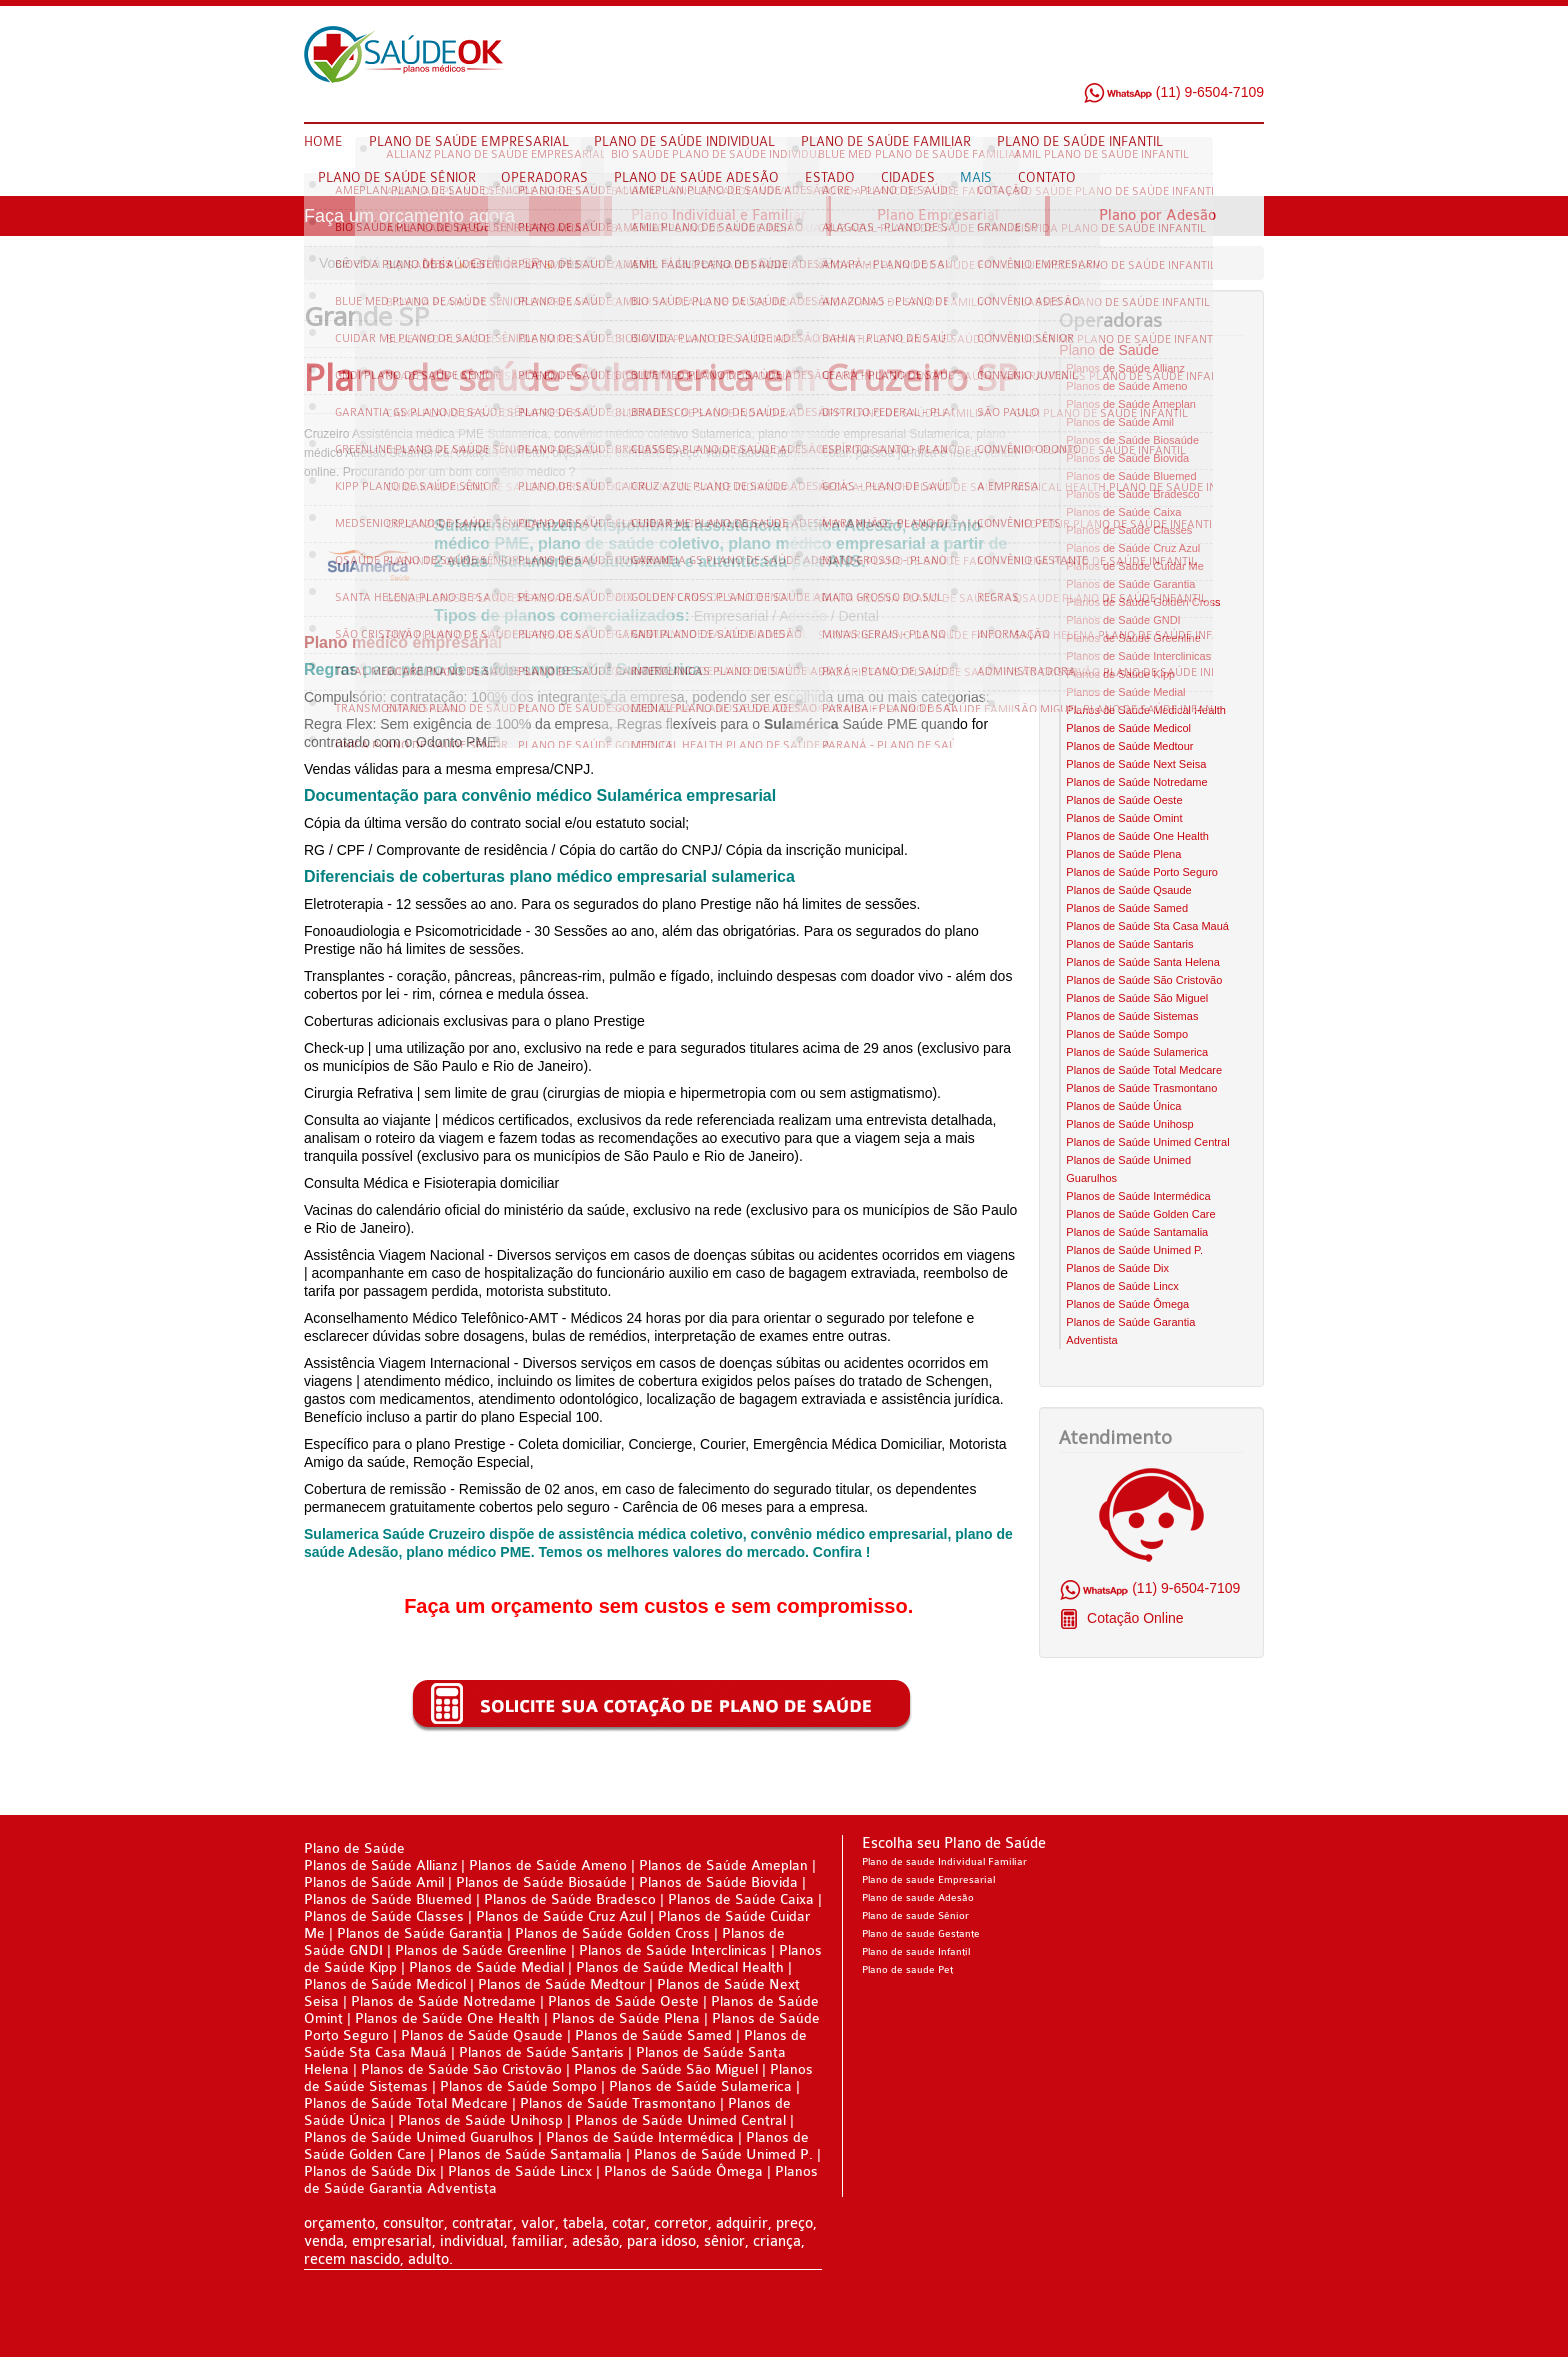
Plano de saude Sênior (915, 1916)
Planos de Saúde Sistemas (1132, 1016)
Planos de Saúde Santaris (1129, 944)
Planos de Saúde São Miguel (1137, 998)
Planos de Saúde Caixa (1123, 512)
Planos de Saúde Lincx (1122, 1286)
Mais (438, 263)
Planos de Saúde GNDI (1123, 620)
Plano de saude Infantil (916, 1952)
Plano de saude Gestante (921, 1934)
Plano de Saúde (1109, 350)
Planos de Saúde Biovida (1127, 458)
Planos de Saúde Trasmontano (1141, 1088)
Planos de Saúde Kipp (1120, 674)
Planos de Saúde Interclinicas (1138, 656)
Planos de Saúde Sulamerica (1137, 1052)
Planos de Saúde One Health (1137, 836)
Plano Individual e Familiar (719, 215)
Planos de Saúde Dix (1117, 1268)
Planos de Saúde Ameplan (1131, 404)
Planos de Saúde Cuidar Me (1135, 566)
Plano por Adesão (1157, 215)
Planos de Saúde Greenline (1133, 638)
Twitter (1211, 59)
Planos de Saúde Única (1123, 1106)
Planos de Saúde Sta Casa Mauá (1147, 926)
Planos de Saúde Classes (1129, 530)
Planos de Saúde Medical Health (1146, 710)
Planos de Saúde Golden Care (1140, 1214)
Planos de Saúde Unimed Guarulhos (419, 2137)
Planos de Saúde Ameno (1126, 386)
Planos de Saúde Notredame (1136, 782)
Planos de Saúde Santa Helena (1143, 962)
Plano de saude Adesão (918, 1898)
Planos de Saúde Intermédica (1138, 1196)
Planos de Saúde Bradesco (1132, 494)
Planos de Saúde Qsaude (1128, 890)
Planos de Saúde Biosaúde (1132, 440)
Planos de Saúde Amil (1120, 422)
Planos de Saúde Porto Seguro (1142, 872)
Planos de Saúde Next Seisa (1136, 764)
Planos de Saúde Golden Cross (1143, 602)
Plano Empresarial (938, 215)
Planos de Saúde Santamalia (1137, 1232)
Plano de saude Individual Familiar (944, 1862)
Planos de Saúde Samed (1127, 908)
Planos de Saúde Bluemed (1131, 476)
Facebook (1173, 59)
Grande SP (505, 263)
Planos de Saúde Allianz (1125, 368)
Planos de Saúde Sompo (1127, 1034)
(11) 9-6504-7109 (1173, 92)
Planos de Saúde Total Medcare (1144, 1070)
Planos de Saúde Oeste (1124, 800)
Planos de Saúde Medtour (1129, 746)
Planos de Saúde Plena (1123, 854)
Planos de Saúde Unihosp (1129, 1124)
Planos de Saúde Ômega (1127, 1304)
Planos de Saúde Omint (1124, 818)
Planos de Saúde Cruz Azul (1133, 548)
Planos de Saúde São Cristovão (1144, 980)
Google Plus (1249, 59)
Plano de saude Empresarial (928, 1880)
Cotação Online (1133, 1618)
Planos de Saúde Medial (1125, 692)
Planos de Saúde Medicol (1128, 728)
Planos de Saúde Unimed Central (1147, 1142)
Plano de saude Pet (907, 1970)
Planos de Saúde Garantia (1130, 584)
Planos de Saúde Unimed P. (1134, 1250)
